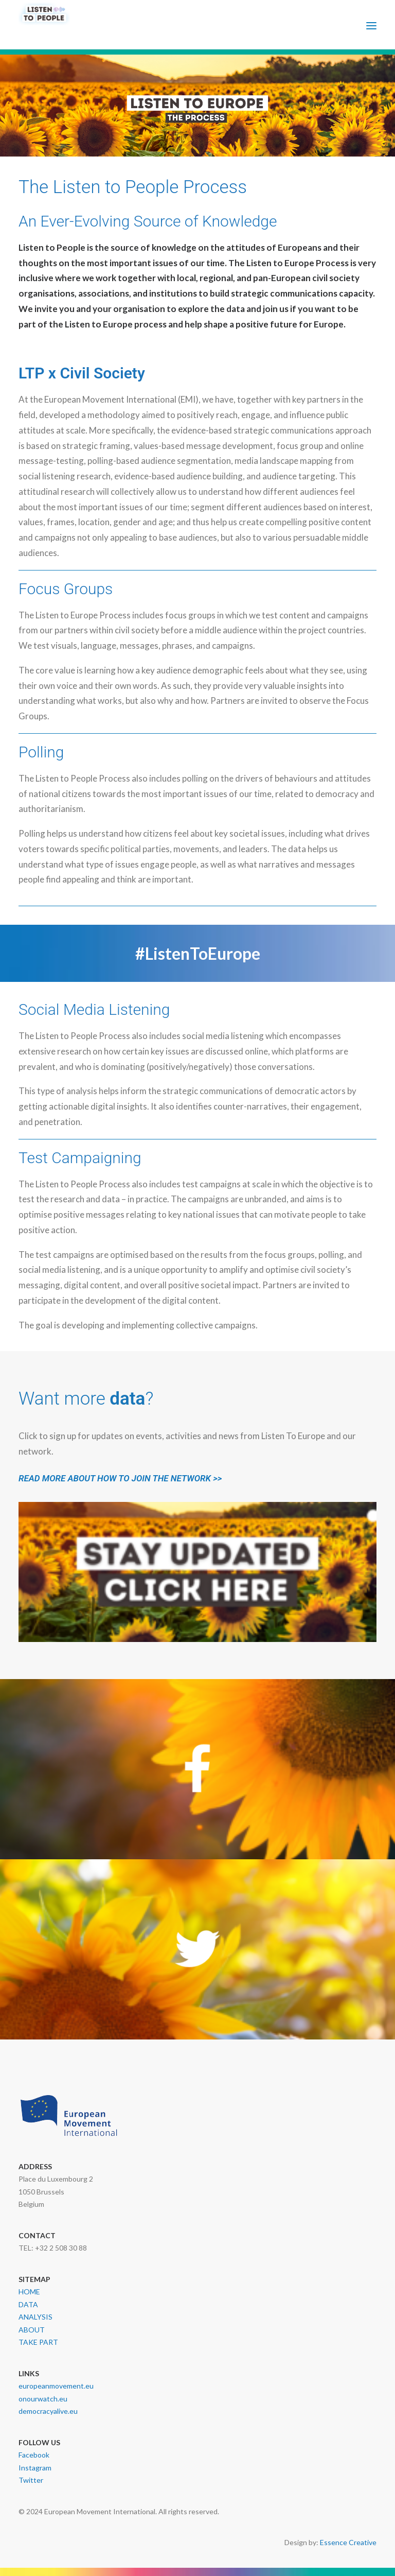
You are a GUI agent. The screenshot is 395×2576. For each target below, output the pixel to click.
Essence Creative (348, 2542)
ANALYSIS (35, 2316)
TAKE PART (38, 2342)
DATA (28, 2304)
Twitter (31, 2480)
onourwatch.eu (43, 2398)
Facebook (34, 2454)
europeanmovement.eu (56, 2385)
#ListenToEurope (197, 953)
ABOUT (32, 2329)
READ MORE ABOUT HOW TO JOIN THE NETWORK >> (120, 1478)
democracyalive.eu (48, 2411)
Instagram (35, 2467)
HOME (29, 2291)
